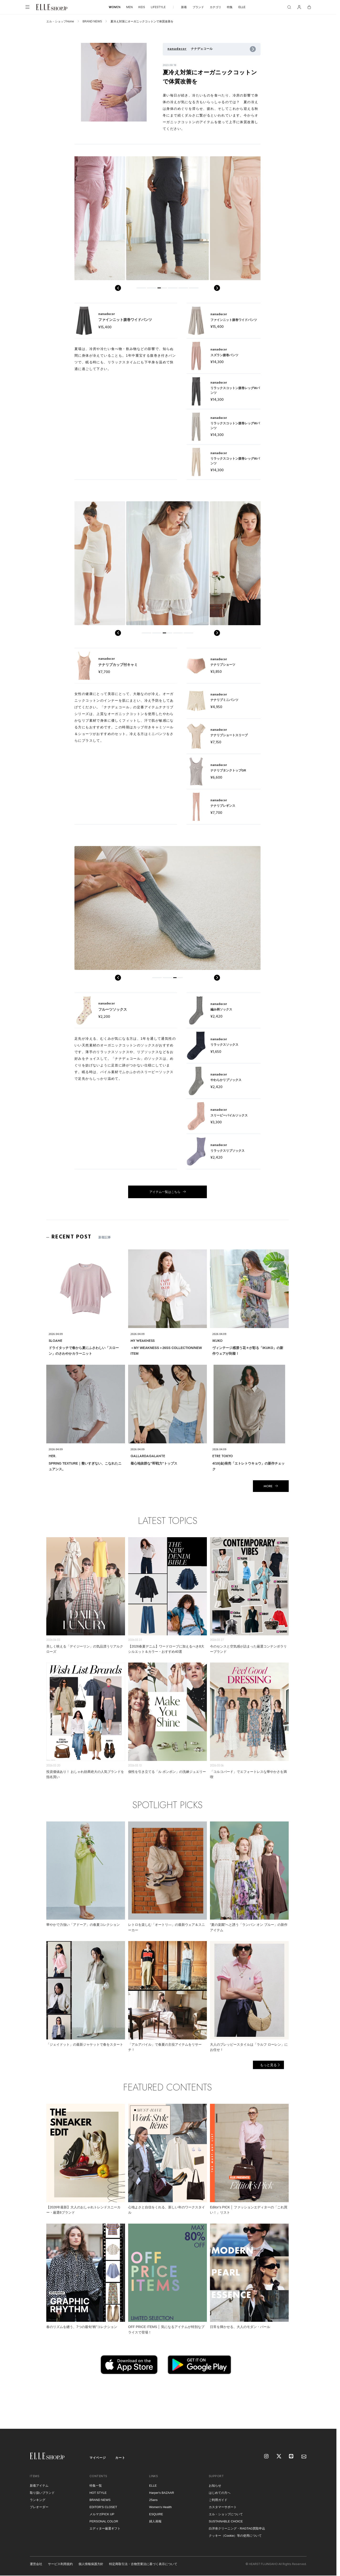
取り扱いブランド (42, 2493)
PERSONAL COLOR (103, 2521)
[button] (141, 288)
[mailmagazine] (304, 2457)
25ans (153, 2500)
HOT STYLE (98, 2493)
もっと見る (268, 2065)
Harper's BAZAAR (161, 2493)
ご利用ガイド (218, 2500)
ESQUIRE (156, 2514)
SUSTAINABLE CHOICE (226, 2521)
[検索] (289, 7)
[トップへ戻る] (327, 2419)
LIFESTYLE (158, 7)
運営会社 (36, 2564)
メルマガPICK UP (101, 2514)
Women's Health (160, 2507)
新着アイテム (39, 2486)
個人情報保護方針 (90, 2564)
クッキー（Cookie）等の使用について (235, 2536)
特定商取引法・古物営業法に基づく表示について (143, 2564)
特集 (230, 7)
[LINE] (291, 2457)
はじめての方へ (219, 2493)
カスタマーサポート (223, 2507)
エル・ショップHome (60, 21)
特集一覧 (95, 2486)
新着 (184, 7)
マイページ (97, 2458)
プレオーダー (39, 2507)
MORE (268, 1486)
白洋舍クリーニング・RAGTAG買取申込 (237, 2528)
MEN (129, 7)
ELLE (241, 7)
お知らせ (215, 2486)
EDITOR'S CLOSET (103, 2507)
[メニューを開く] (27, 7)
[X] (279, 2457)
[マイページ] (299, 7)
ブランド (198, 7)
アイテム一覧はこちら (164, 1192)
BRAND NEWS (92, 21)
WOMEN (114, 7)
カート (120, 2458)
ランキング (37, 2500)
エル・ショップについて (226, 2514)
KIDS (141, 7)
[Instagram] (266, 2457)
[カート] (309, 7)
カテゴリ (215, 7)
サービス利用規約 (60, 2564)
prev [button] (118, 288)
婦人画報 (155, 2521)
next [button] (217, 288)
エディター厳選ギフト (104, 2528)
